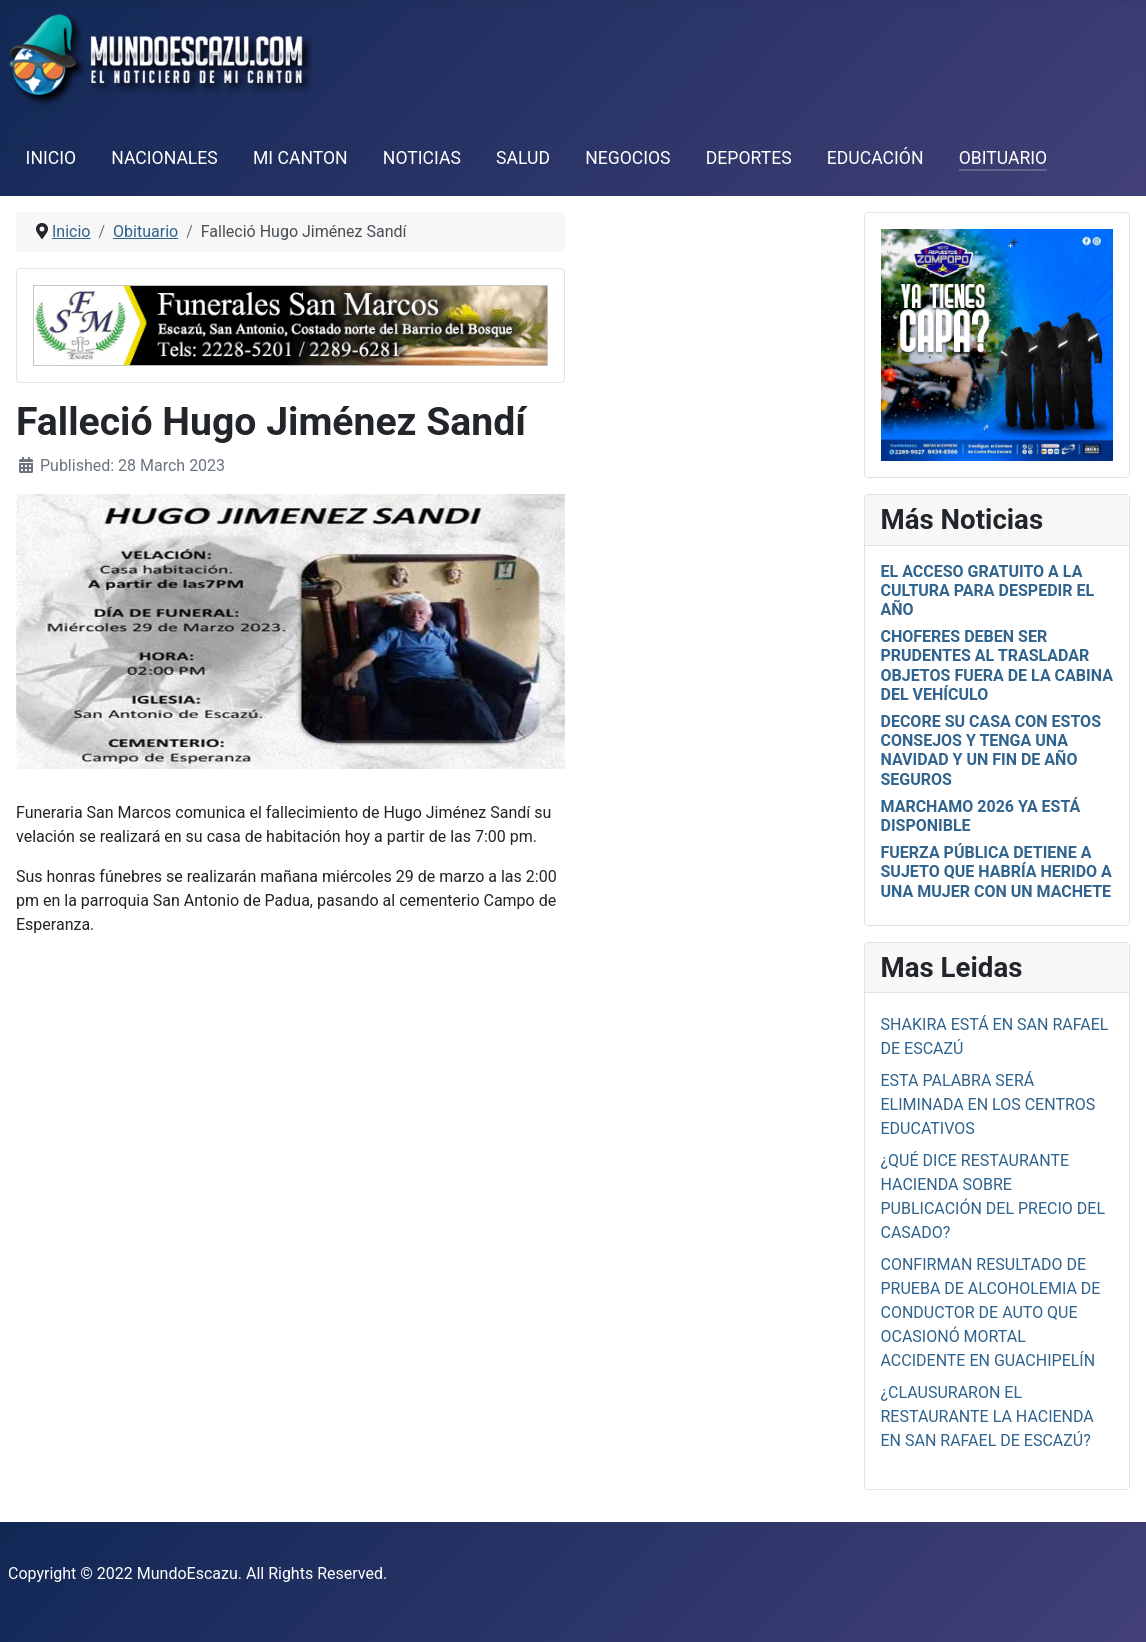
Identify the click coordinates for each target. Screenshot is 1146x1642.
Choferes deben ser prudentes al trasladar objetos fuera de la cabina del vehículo (997, 665)
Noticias (422, 158)
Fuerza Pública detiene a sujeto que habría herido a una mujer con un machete (996, 871)
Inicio (51, 158)
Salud (523, 158)
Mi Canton (300, 158)
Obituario (1003, 158)
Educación (875, 158)
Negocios (627, 158)
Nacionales (164, 158)
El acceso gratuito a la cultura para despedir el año (988, 590)
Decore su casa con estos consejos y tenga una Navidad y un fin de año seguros (991, 750)
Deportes (749, 158)
